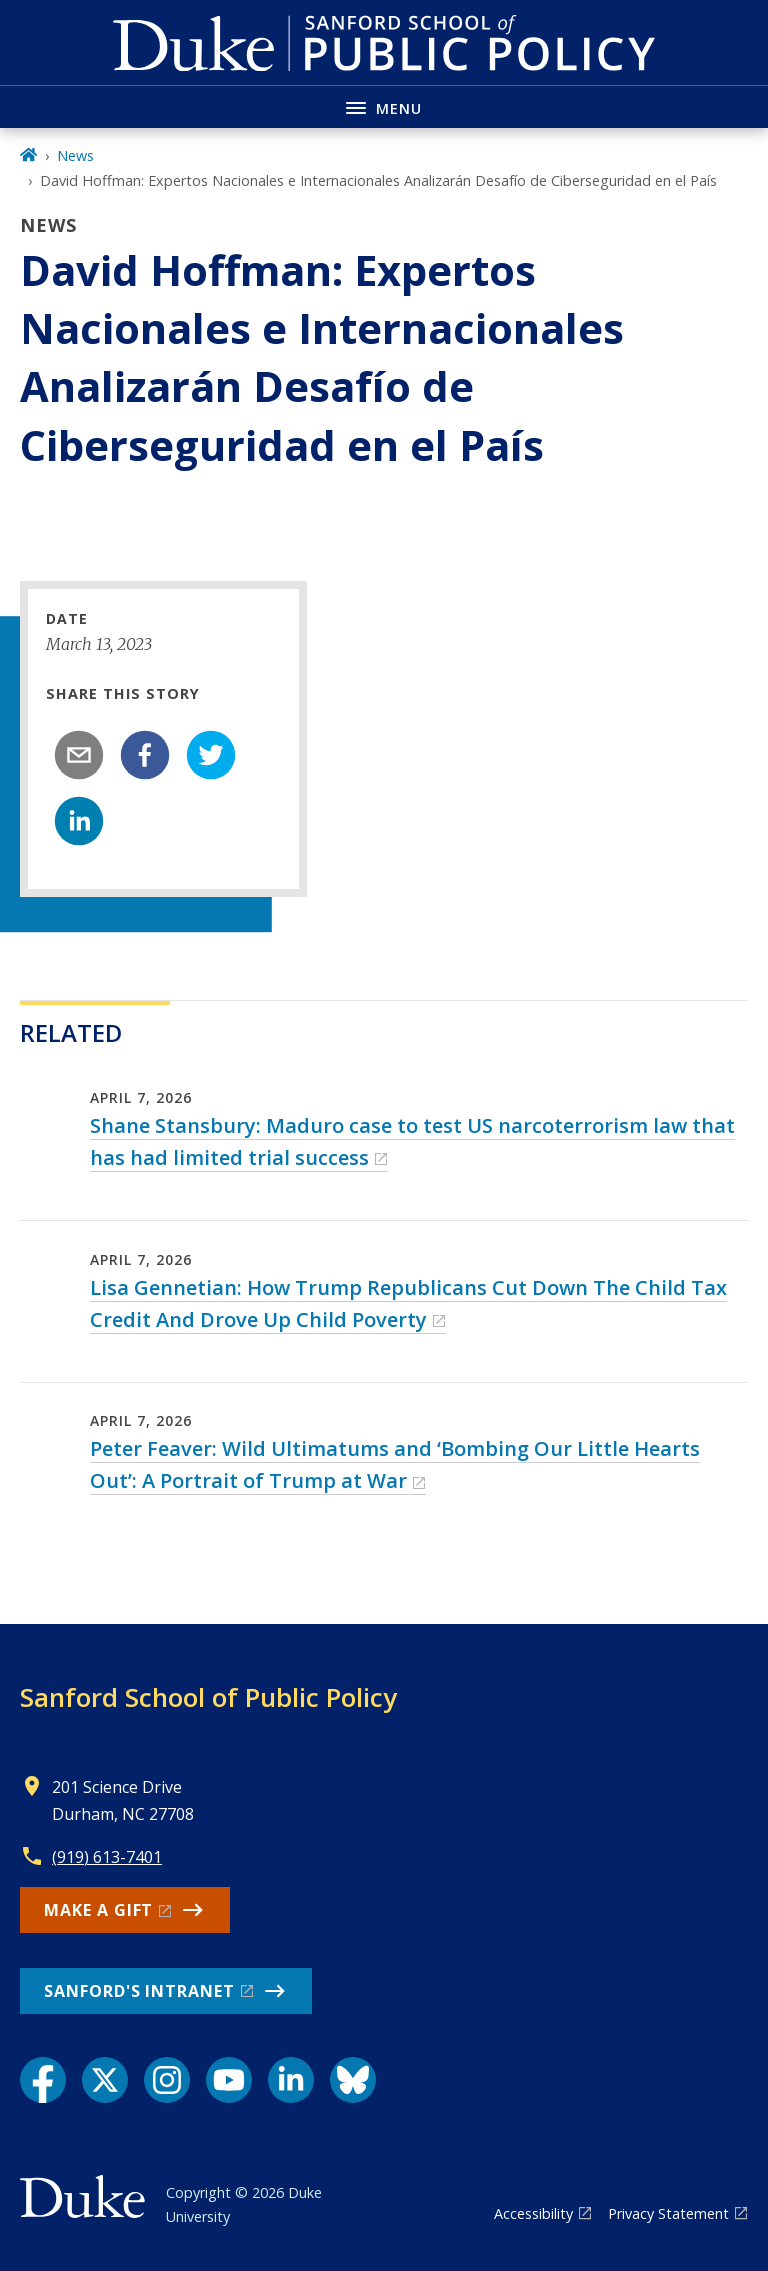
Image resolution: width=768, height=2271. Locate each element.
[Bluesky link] (353, 2080)
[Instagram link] (167, 2080)
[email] (79, 755)
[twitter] (211, 755)
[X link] (105, 2080)
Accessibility (533, 2213)
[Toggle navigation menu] (384, 106)
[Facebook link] (43, 2080)
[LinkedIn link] (291, 2080)
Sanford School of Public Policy (208, 1697)
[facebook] (145, 755)
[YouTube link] (229, 2080)
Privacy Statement (668, 2213)
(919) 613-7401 (107, 1857)
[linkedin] (79, 821)
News (75, 155)
